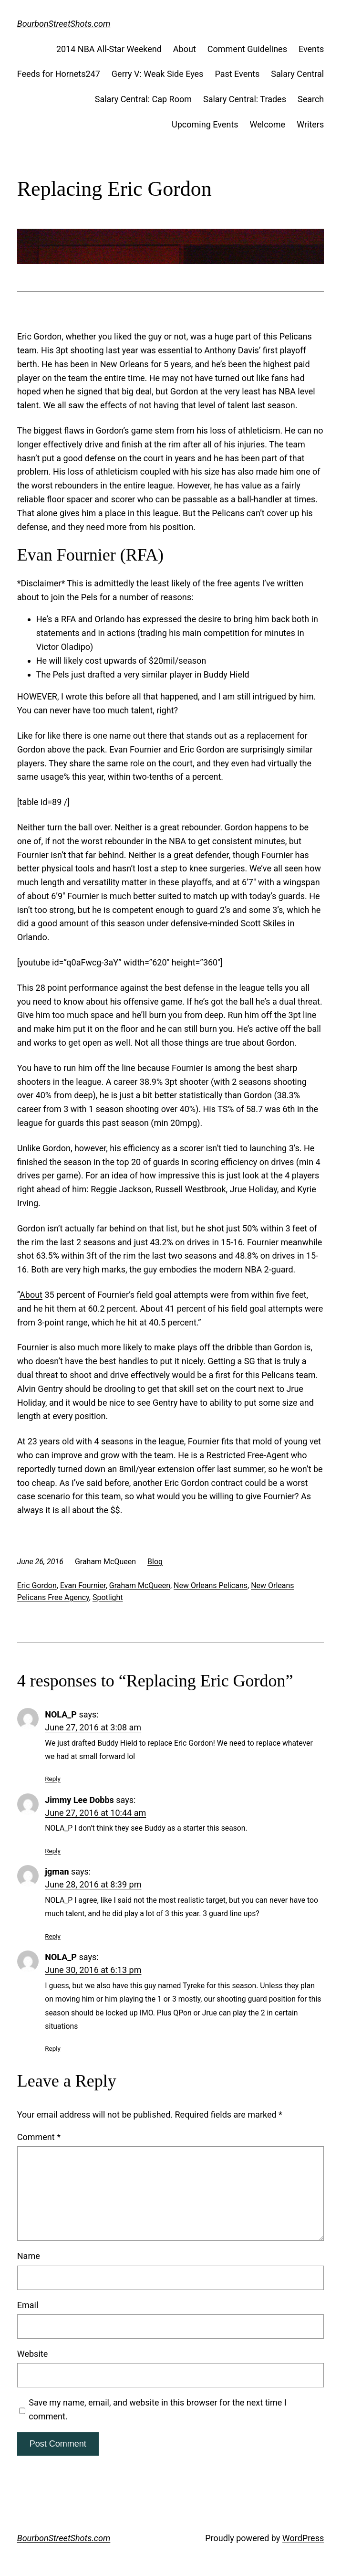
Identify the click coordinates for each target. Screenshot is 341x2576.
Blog (155, 1561)
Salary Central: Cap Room (143, 99)
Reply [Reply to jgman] (53, 1936)
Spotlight (108, 1597)
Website (32, 2354)
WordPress (303, 2538)
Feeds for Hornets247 (58, 74)
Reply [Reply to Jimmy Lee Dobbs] (53, 1851)
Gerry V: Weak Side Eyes (158, 74)
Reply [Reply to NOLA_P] (53, 1778)
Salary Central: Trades (244, 99)
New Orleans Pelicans (211, 1585)
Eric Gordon (37, 1585)
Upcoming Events (205, 124)
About (184, 49)
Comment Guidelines (247, 49)
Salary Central (297, 74)
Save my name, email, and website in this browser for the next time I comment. (157, 2409)
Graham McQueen (139, 1585)
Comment (39, 2137)
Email (28, 2305)
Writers (310, 124)
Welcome (268, 124)
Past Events (237, 74)
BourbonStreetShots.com (64, 24)
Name (28, 2256)
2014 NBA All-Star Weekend (109, 49)
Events (311, 49)
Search (311, 99)
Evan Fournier (83, 1585)
